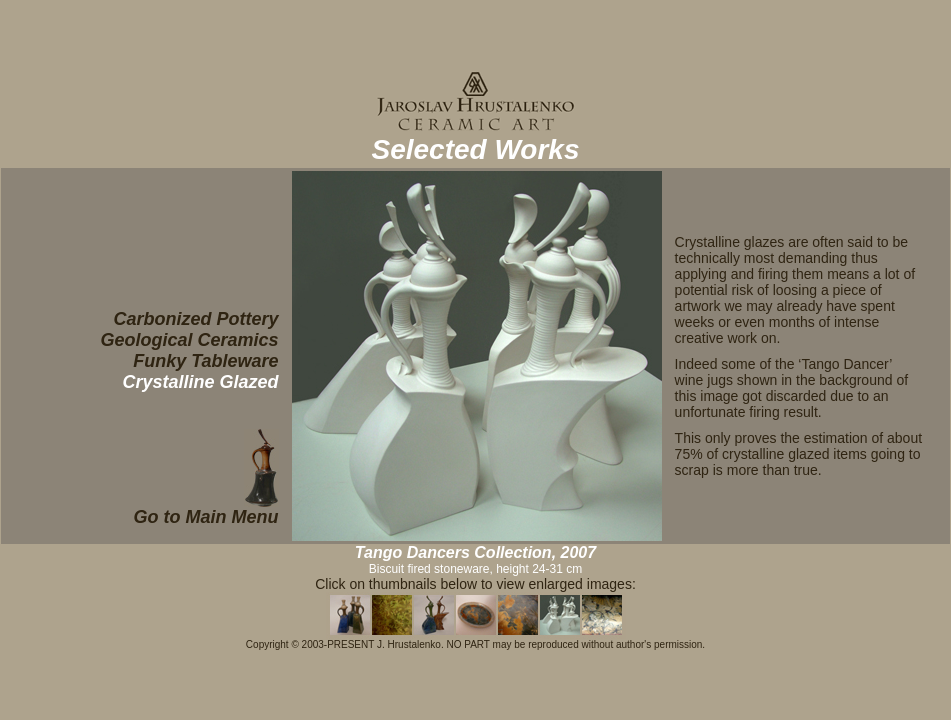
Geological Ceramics (190, 340)
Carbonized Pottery (196, 319)
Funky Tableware (205, 361)
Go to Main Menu (206, 517)
